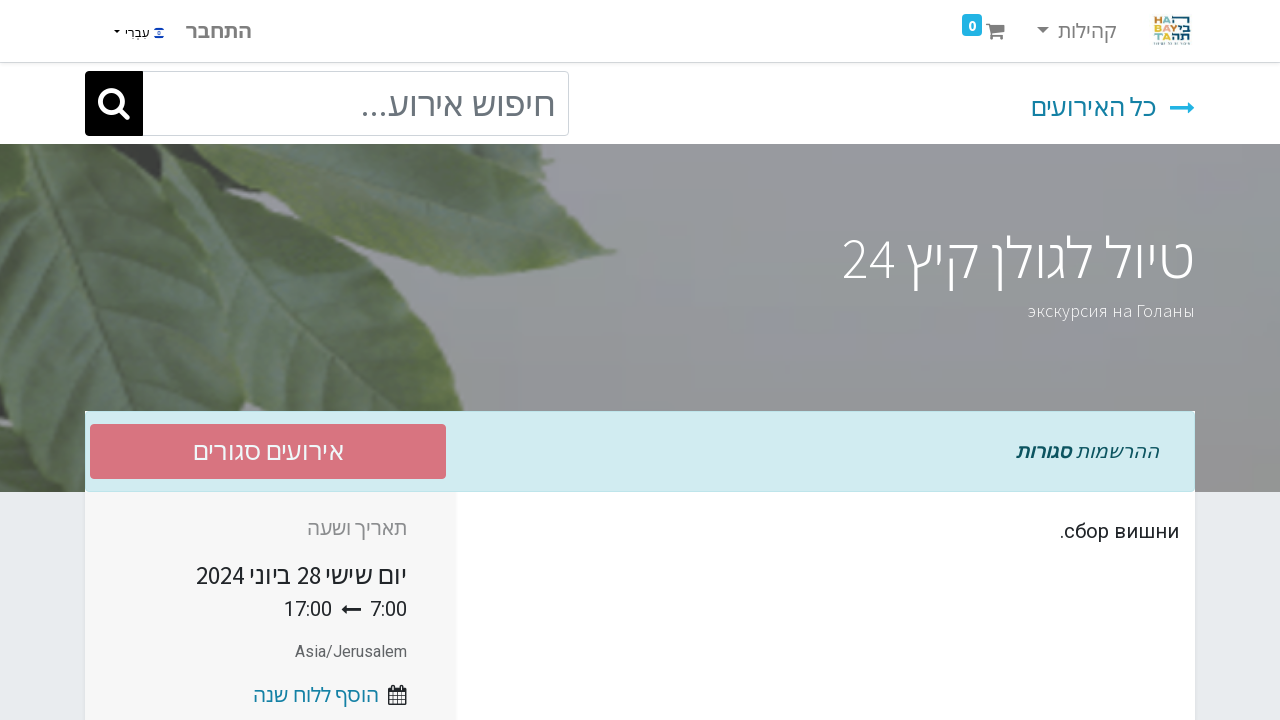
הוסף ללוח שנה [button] (316, 695)
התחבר (219, 30)
